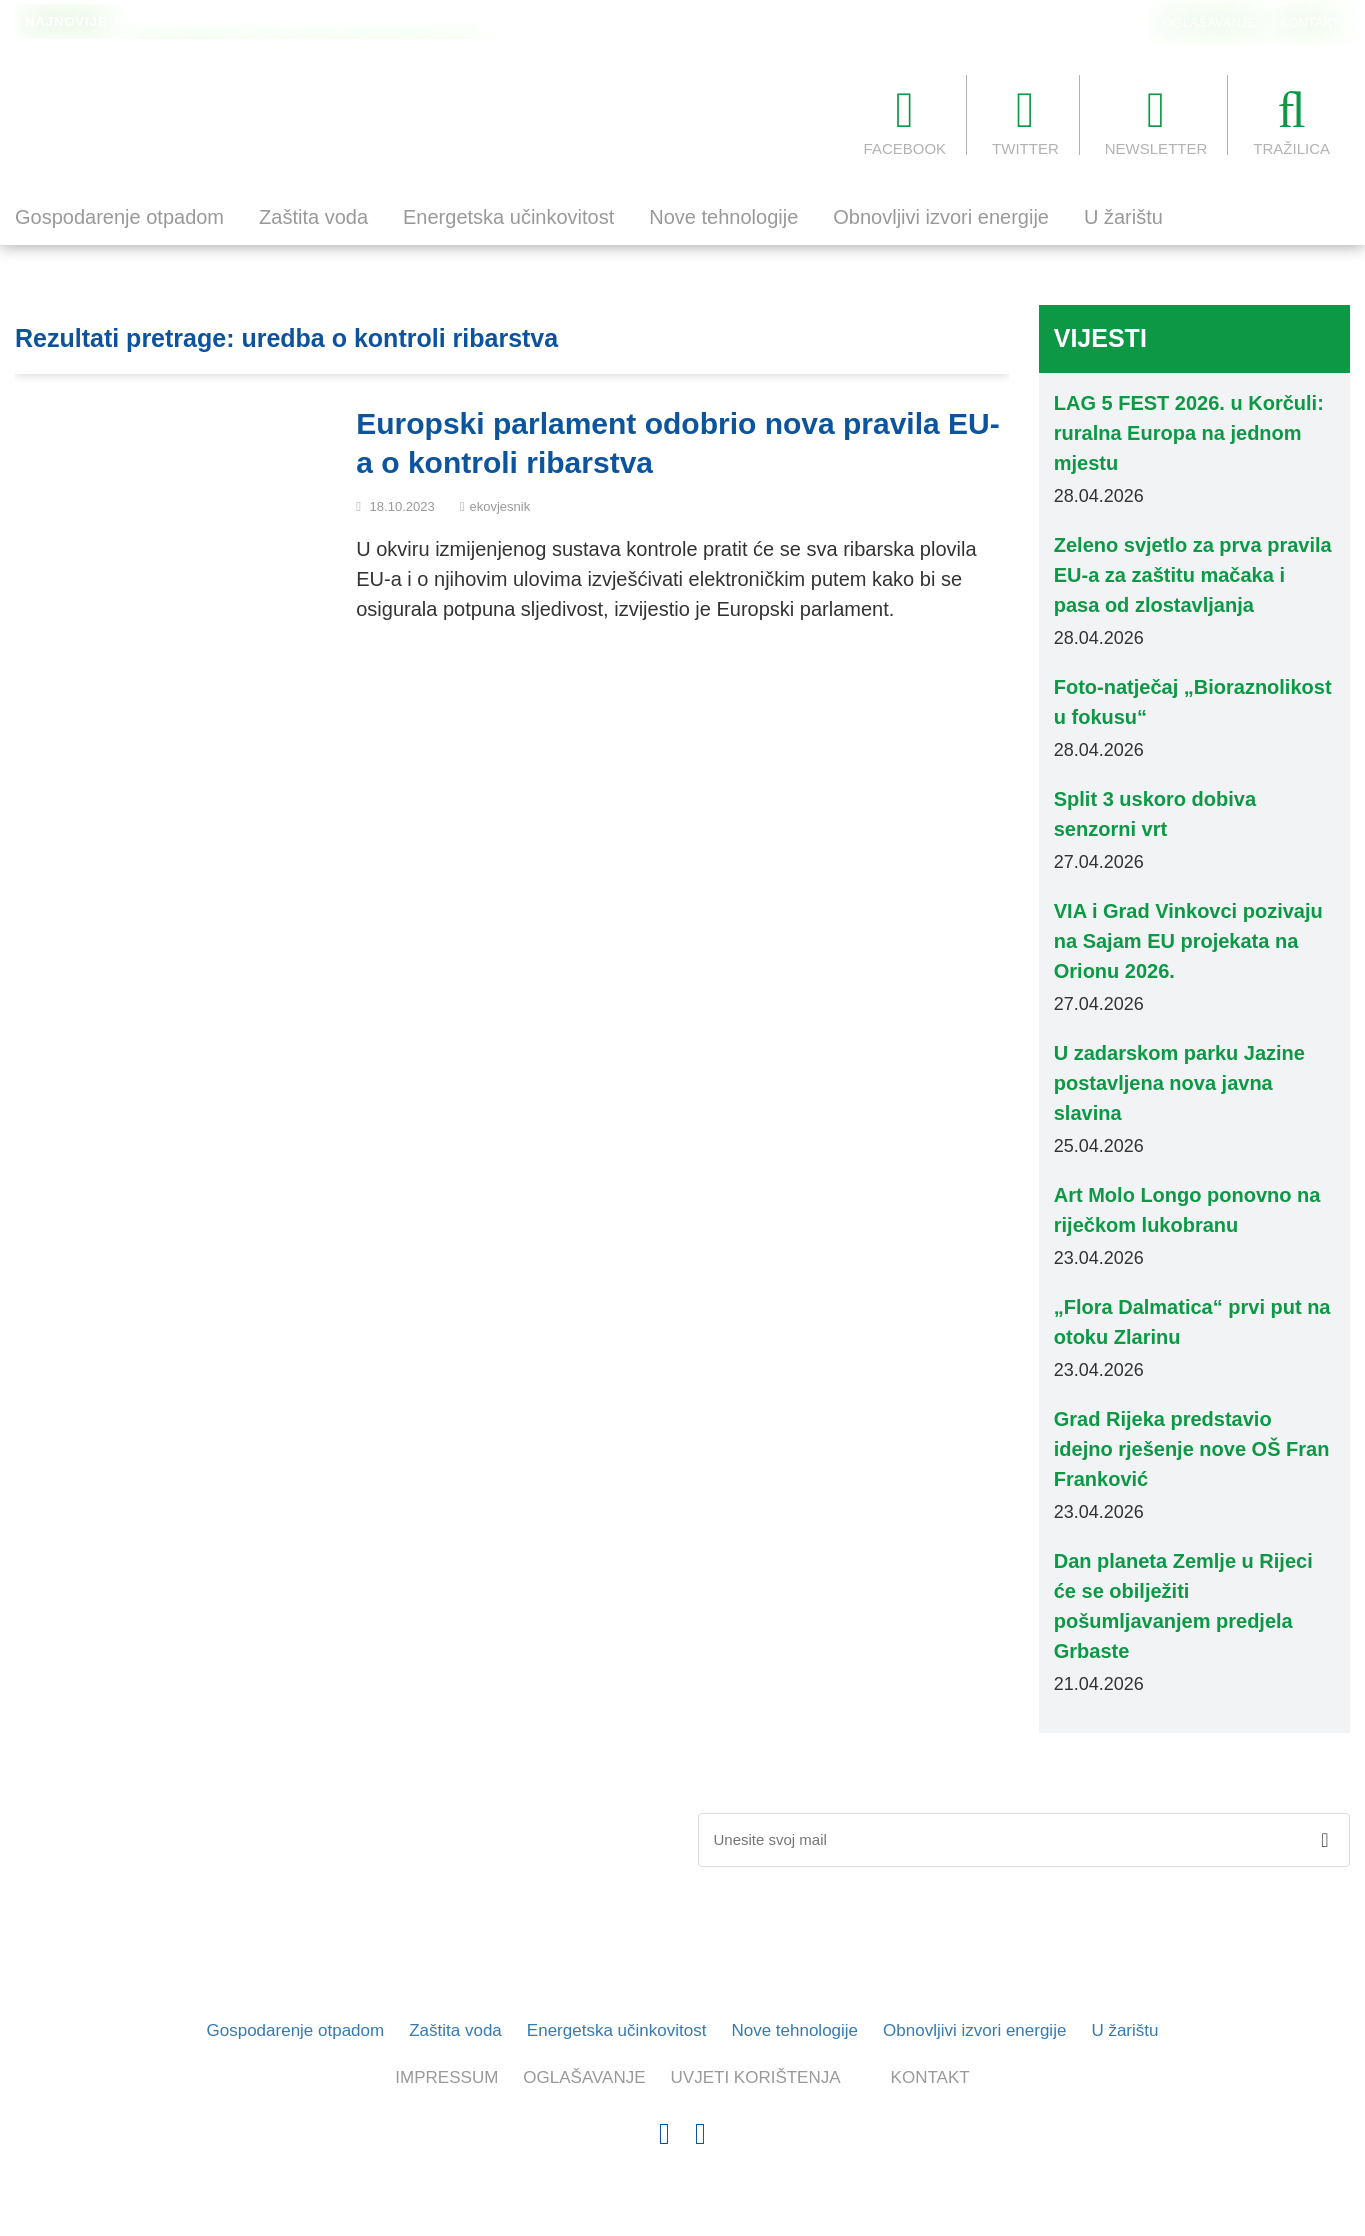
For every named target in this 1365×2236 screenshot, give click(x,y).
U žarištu (1123, 217)
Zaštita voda (313, 217)
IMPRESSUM (446, 2077)
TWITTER (1025, 121)
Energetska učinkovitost (508, 217)
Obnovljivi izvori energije (941, 217)
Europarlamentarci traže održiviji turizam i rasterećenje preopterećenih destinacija (382, 23)
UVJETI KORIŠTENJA (756, 2077)
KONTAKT (1310, 22)
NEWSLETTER (1156, 121)
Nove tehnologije (723, 217)
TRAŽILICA (1291, 121)
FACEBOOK (905, 121)
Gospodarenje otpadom (119, 217)
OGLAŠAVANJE (1209, 22)
